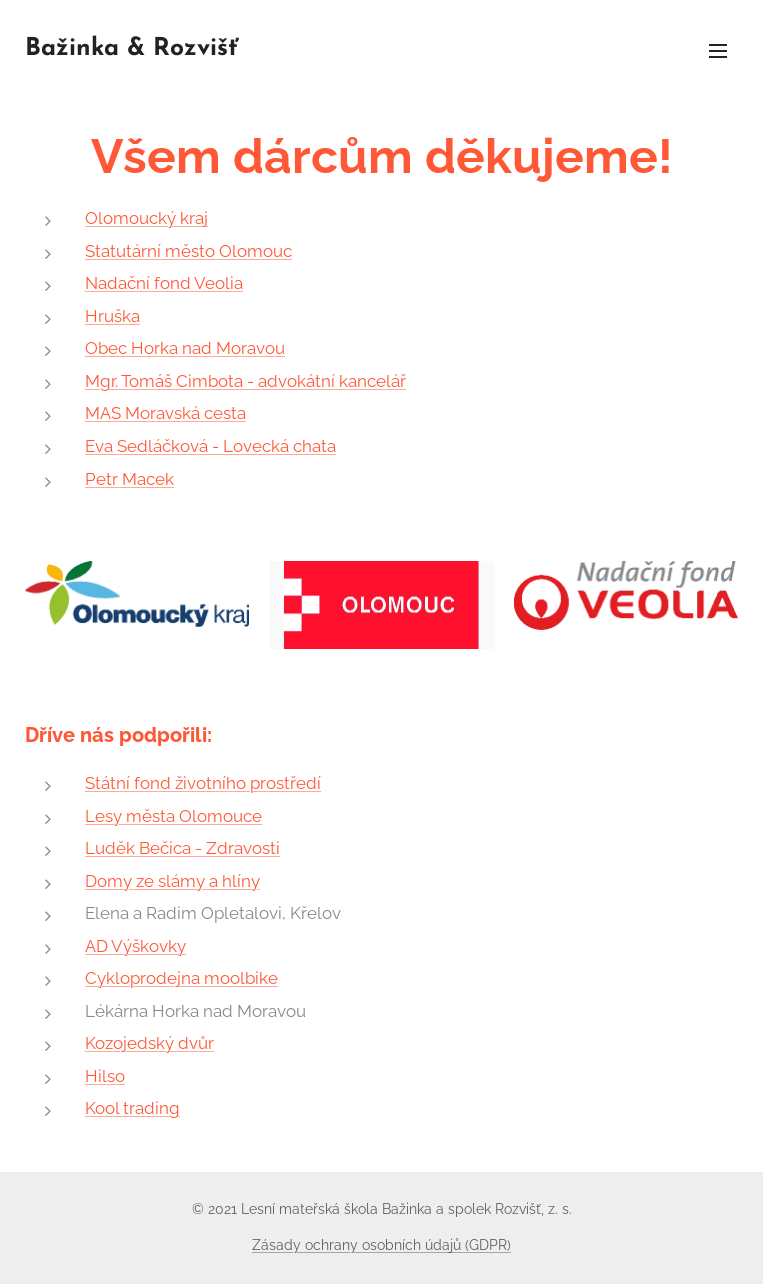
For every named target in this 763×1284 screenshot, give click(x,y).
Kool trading (132, 1108)
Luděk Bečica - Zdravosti (182, 848)
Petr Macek (129, 479)
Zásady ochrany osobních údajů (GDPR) (381, 1245)
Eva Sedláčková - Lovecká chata (210, 446)
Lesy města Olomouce (173, 816)
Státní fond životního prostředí (203, 783)
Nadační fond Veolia (164, 283)
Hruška (112, 316)
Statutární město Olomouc (188, 251)
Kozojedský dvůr (149, 1043)
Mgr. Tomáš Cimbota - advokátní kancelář (245, 381)
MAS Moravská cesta (165, 413)
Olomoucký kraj (146, 218)
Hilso (105, 1076)
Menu (718, 51)
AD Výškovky (135, 946)
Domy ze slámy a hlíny (172, 881)
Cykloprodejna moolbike (181, 978)
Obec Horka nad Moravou (185, 348)
